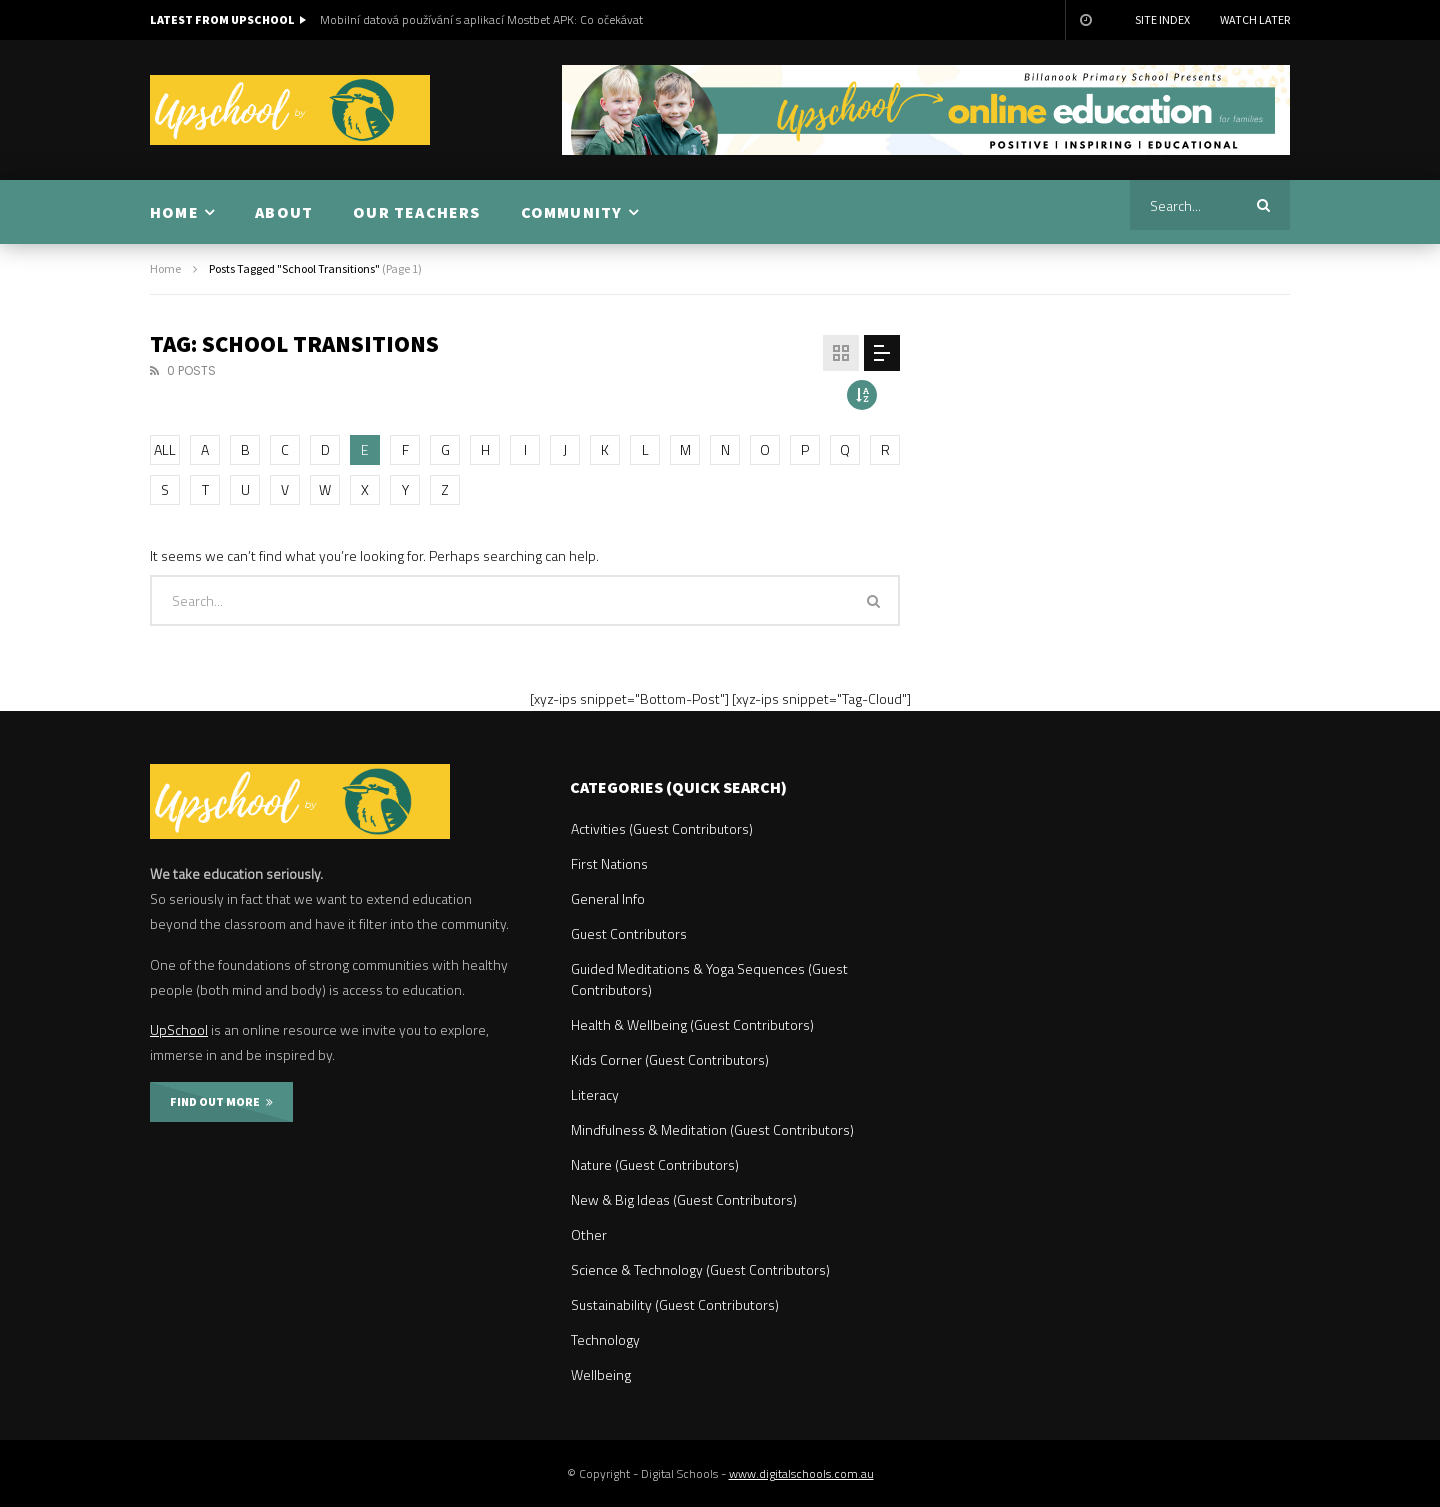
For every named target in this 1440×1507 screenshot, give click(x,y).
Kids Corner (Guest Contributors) (670, 1059)
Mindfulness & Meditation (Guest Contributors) (712, 1129)
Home (165, 268)
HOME (174, 212)
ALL (165, 449)
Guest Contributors (629, 933)
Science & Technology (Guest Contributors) (700, 1269)
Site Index (1162, 19)
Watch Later (1255, 19)
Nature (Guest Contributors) (655, 1164)
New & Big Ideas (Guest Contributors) (684, 1199)
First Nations (609, 863)
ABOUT (284, 212)
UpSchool (179, 1029)
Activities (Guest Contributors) (662, 828)
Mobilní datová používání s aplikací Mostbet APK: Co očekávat (481, 19)
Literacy (595, 1094)
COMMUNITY (572, 212)
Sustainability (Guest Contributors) (675, 1304)
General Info (608, 898)
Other (589, 1234)
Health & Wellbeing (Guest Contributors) (692, 1024)
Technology (605, 1339)
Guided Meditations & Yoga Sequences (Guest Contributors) (709, 979)
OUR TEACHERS (416, 212)
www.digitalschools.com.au (801, 1473)
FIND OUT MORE (221, 1101)
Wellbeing (601, 1374)
